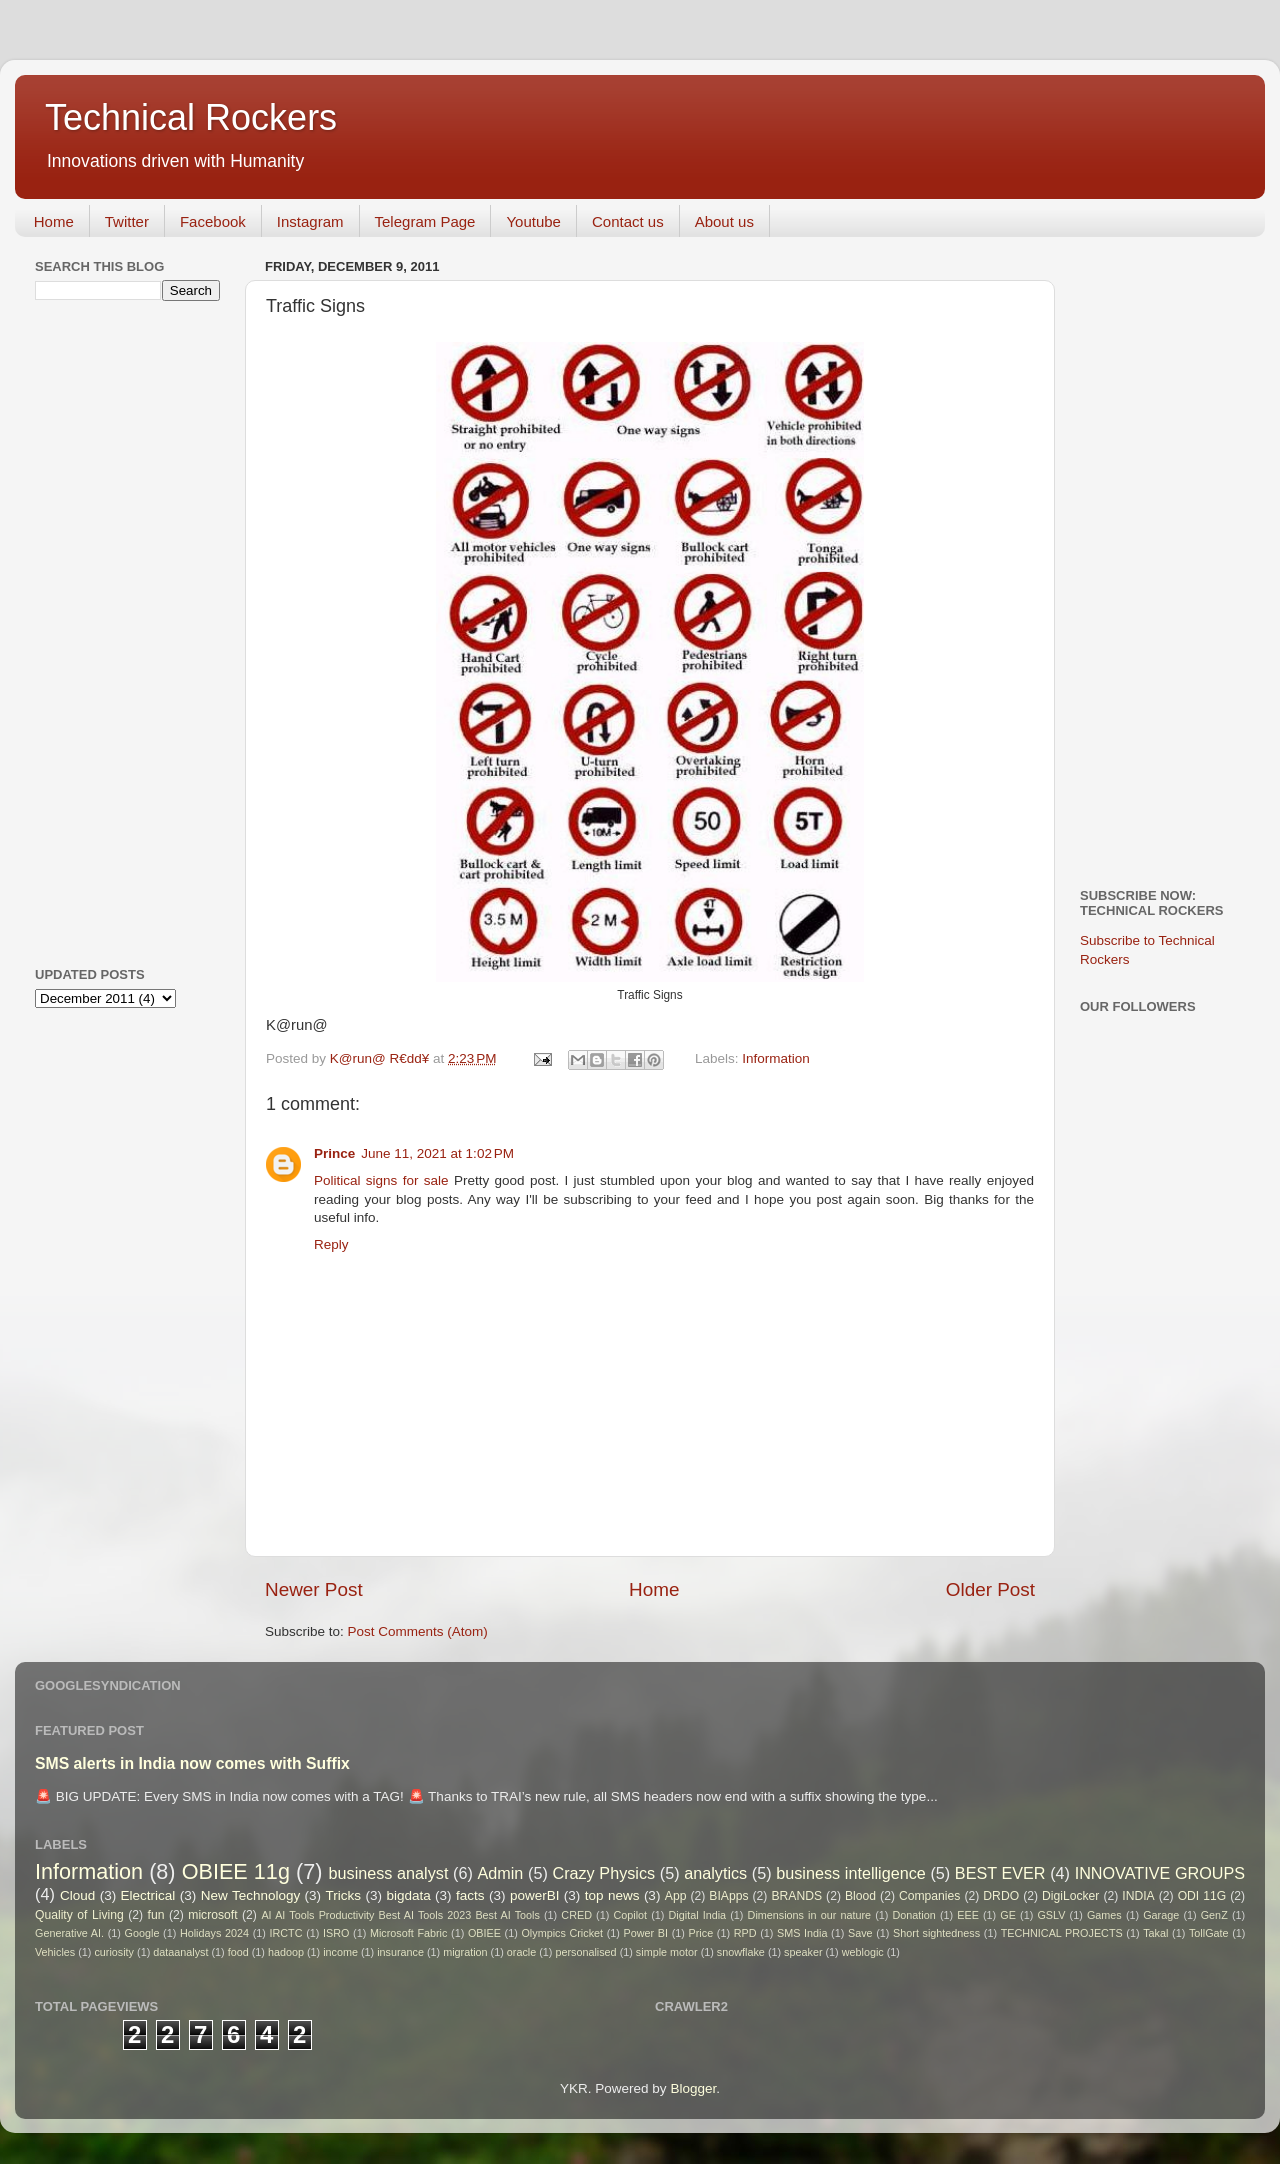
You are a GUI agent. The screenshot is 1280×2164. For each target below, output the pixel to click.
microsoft (212, 1915)
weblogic (863, 1952)
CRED (576, 1915)
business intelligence (851, 1873)
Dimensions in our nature (809, 1915)
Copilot (630, 1915)
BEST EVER (1000, 1873)
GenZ (1214, 1915)
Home (54, 221)
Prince (334, 1153)
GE (1008, 1915)
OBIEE (484, 1933)
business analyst (389, 1873)
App (676, 1896)
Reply (331, 1244)
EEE (968, 1915)
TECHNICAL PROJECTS (1062, 1933)
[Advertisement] (115, 631)
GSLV (1051, 1915)
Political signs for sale (381, 1180)
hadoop (286, 1952)
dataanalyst (180, 1952)
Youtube (533, 221)
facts (470, 1895)
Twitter (127, 221)
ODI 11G (1202, 1896)
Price (701, 1933)
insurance (400, 1952)
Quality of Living (79, 1915)
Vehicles (55, 1952)
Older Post (990, 1589)
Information (776, 1058)
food (238, 1952)
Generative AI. (69, 1933)
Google (142, 1933)
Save (860, 1933)
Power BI (646, 1933)
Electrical (148, 1895)
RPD (745, 1933)
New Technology (250, 1895)
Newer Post (314, 1589)
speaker (803, 1952)
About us (724, 221)
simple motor (667, 1952)
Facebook (213, 221)
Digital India (698, 1915)
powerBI (535, 1895)
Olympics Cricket (562, 1933)
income (340, 1952)
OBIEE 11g (236, 1871)
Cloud (77, 1895)
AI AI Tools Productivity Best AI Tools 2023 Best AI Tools (400, 1915)
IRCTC (286, 1933)
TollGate (1209, 1933)
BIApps (728, 1896)
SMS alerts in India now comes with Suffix (192, 1763)
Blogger (693, 2088)
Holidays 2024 (214, 1933)
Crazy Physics (603, 1873)
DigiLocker (1070, 1896)
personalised (585, 1952)
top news (612, 1895)
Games (1104, 1915)
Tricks (344, 1895)
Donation (914, 1915)
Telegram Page (425, 221)
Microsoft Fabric (408, 1933)
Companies (929, 1896)
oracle (521, 1952)
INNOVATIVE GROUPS (1160, 1873)
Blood (860, 1896)
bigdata (408, 1895)
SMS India (802, 1933)
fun (156, 1915)
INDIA (1138, 1896)
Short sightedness (936, 1933)
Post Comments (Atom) (418, 1631)
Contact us (628, 221)
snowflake (741, 1952)
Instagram (310, 221)
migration (465, 1952)
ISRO (336, 1933)
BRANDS (796, 1896)
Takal (1155, 1933)
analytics (715, 1873)
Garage (1161, 1915)
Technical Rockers (191, 117)
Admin (500, 1873)
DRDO (1001, 1896)
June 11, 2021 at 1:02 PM (437, 1153)
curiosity (114, 1952)
